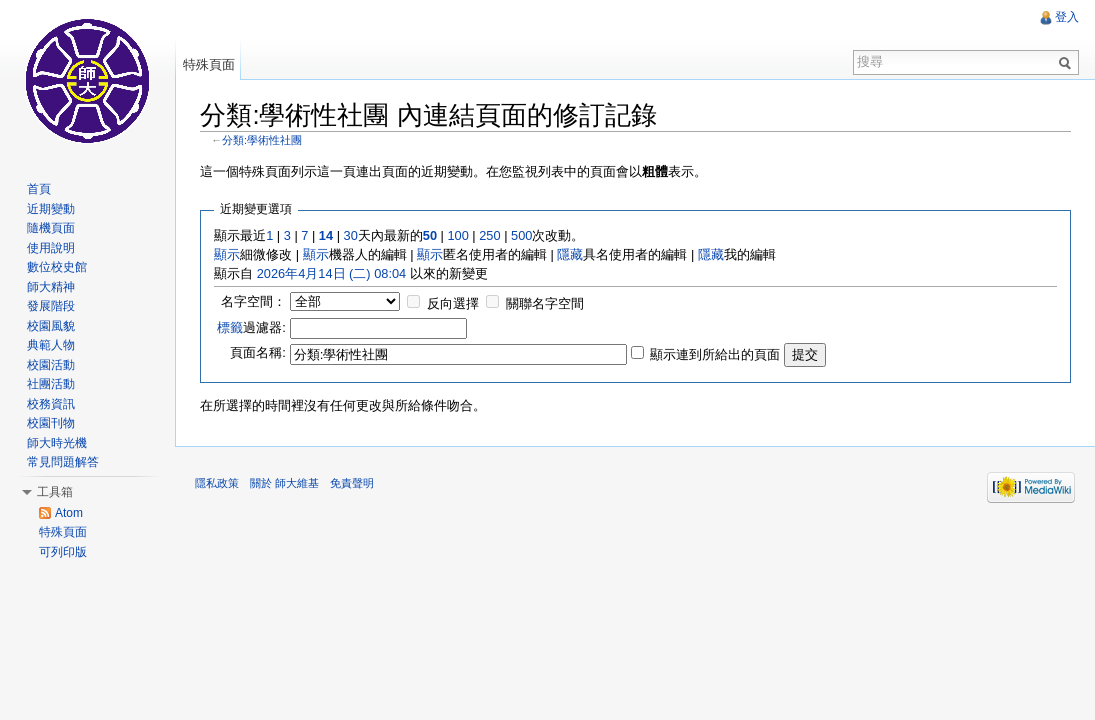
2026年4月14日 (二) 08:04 (331, 273)
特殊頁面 (209, 64)
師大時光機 (57, 443)
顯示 (228, 254)
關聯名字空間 (546, 303)
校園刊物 (51, 423)
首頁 (39, 189)
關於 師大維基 (285, 483)
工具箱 (55, 492)
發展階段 (51, 306)
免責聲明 (353, 483)
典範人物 (51, 345)
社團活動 (51, 384)
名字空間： (253, 301)
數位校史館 (57, 267)
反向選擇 (453, 303)
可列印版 (63, 552)
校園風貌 (51, 326)
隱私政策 (218, 483)
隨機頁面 (51, 228)
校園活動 (51, 365)
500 (522, 235)
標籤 (231, 326)
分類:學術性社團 (263, 140)
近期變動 (51, 209)
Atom (69, 513)
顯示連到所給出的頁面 (716, 353)
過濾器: (252, 326)
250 (490, 235)
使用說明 (51, 248)
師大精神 (51, 287)
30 (351, 235)
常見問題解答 (63, 462)
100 (458, 235)
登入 (1067, 17)
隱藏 (571, 254)
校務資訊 (51, 404)
